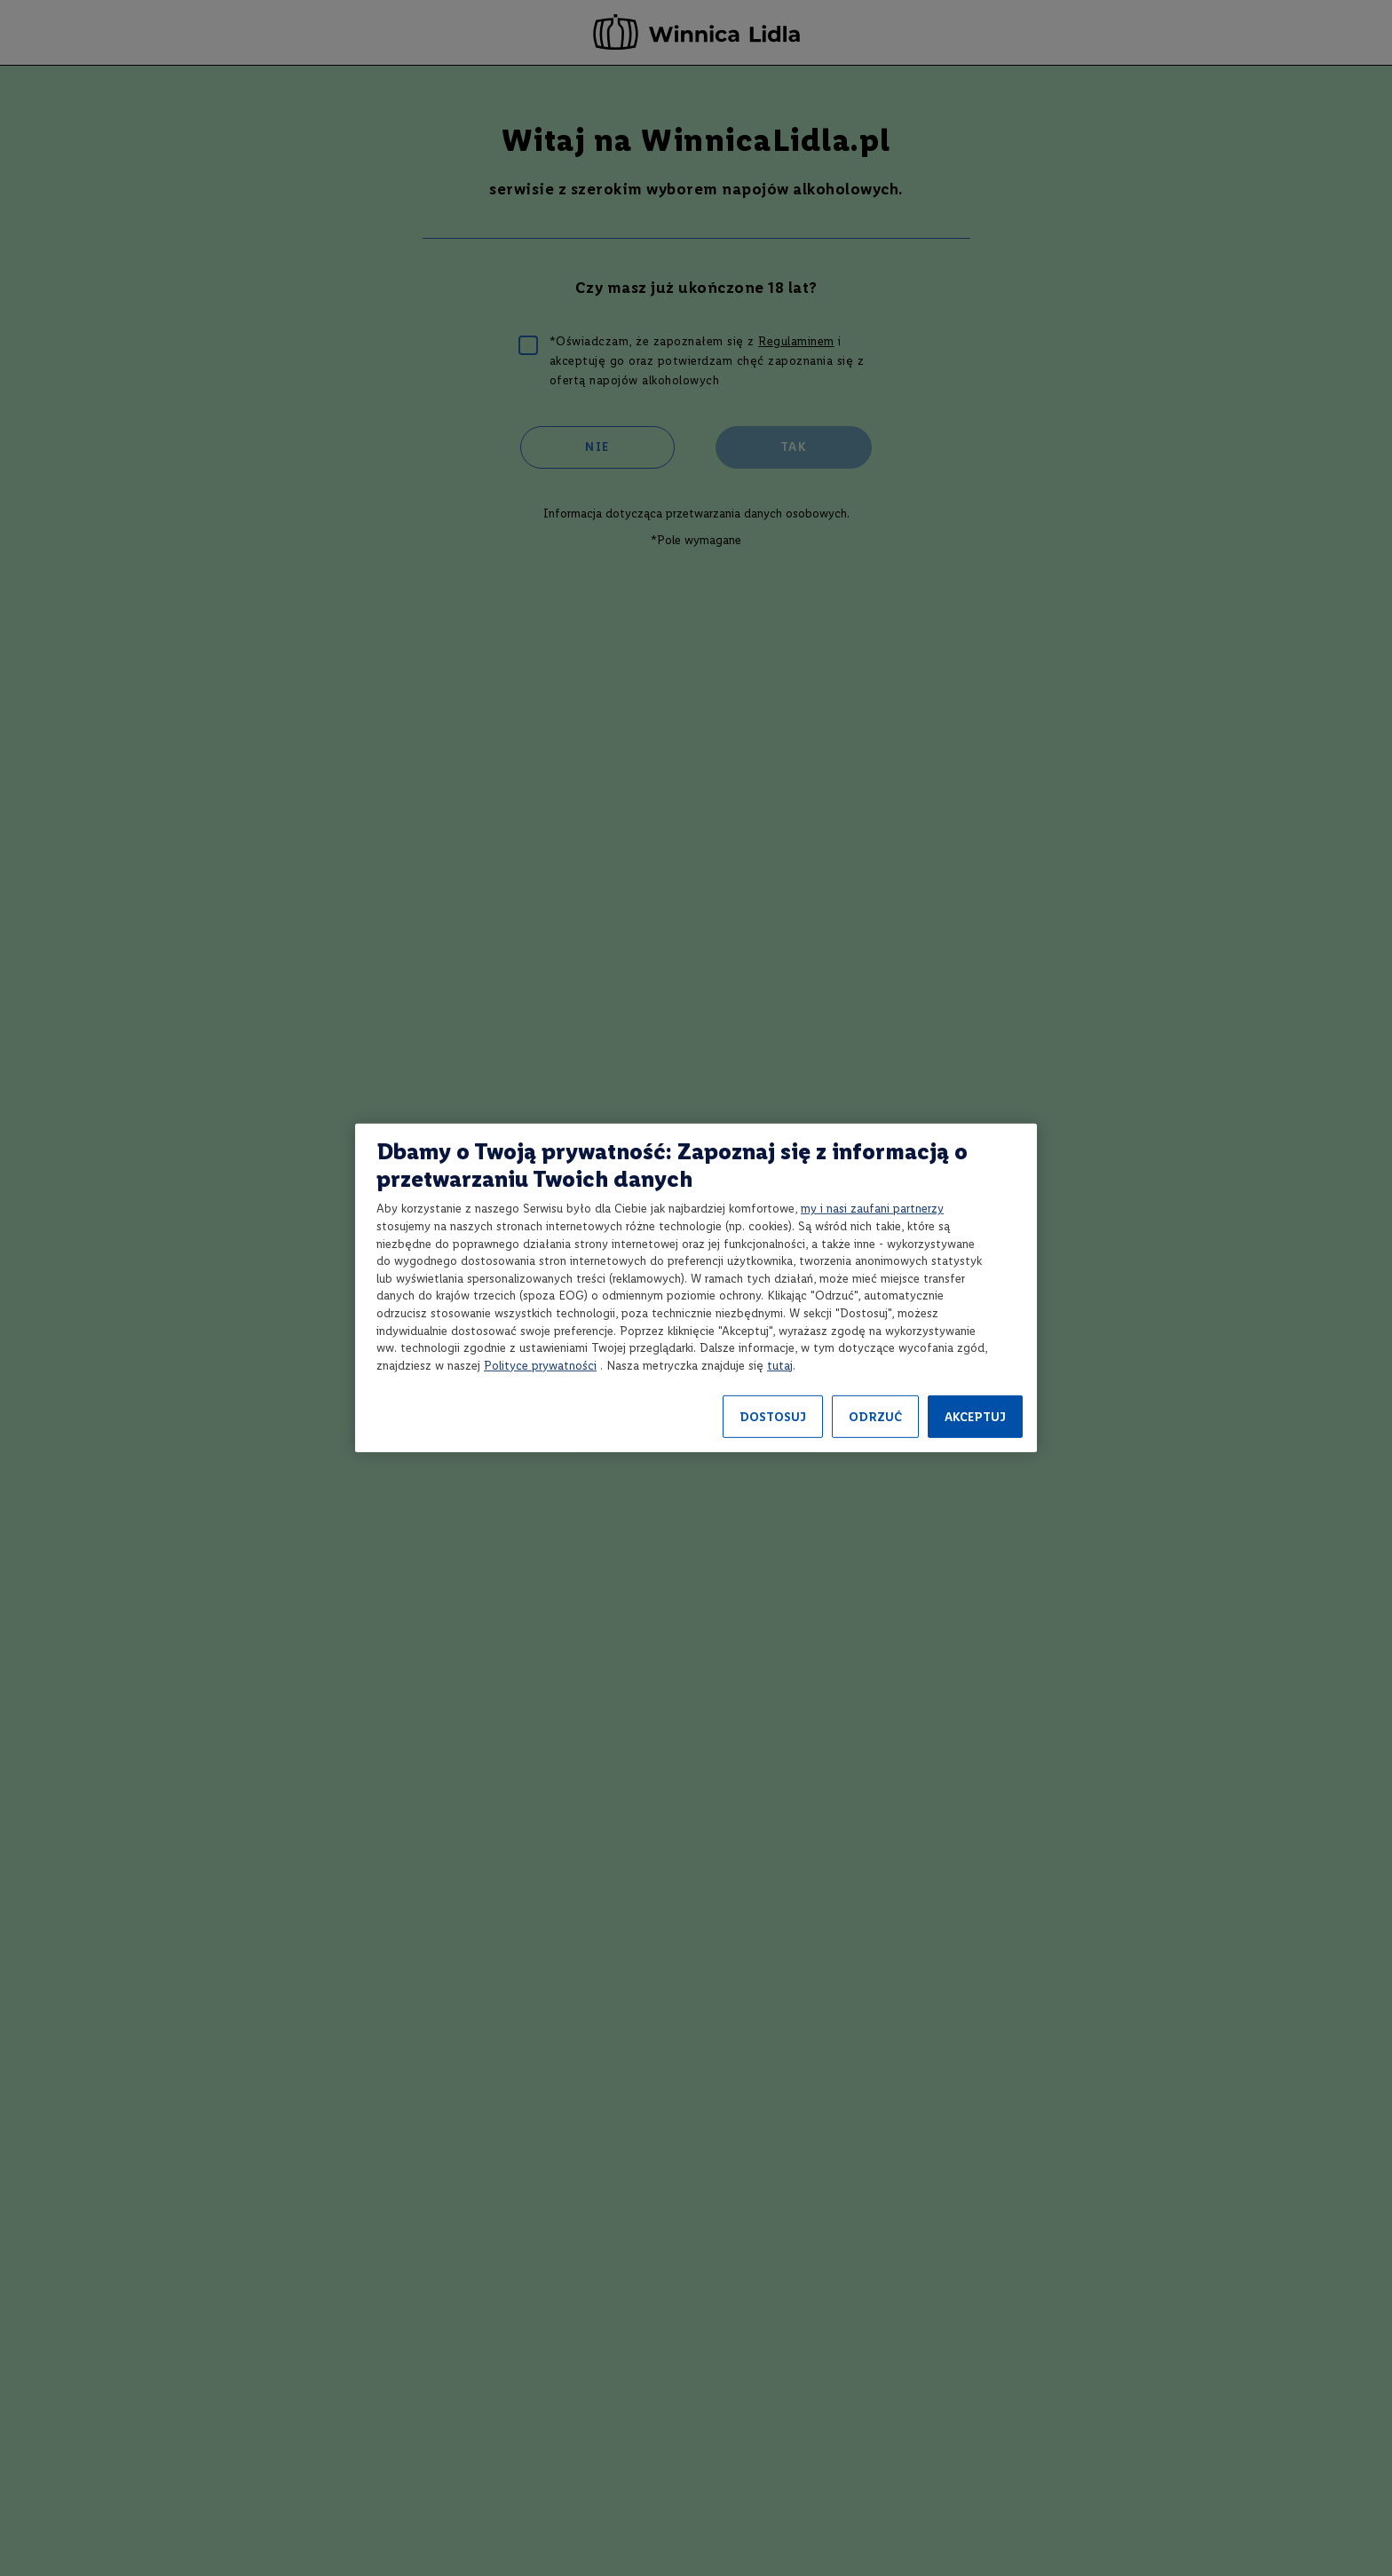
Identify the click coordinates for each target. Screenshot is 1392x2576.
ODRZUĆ (875, 1417)
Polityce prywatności (540, 1365)
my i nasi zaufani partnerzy (872, 1208)
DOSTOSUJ (773, 1417)
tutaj (780, 1365)
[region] (696, 1288)
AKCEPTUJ (975, 1417)
